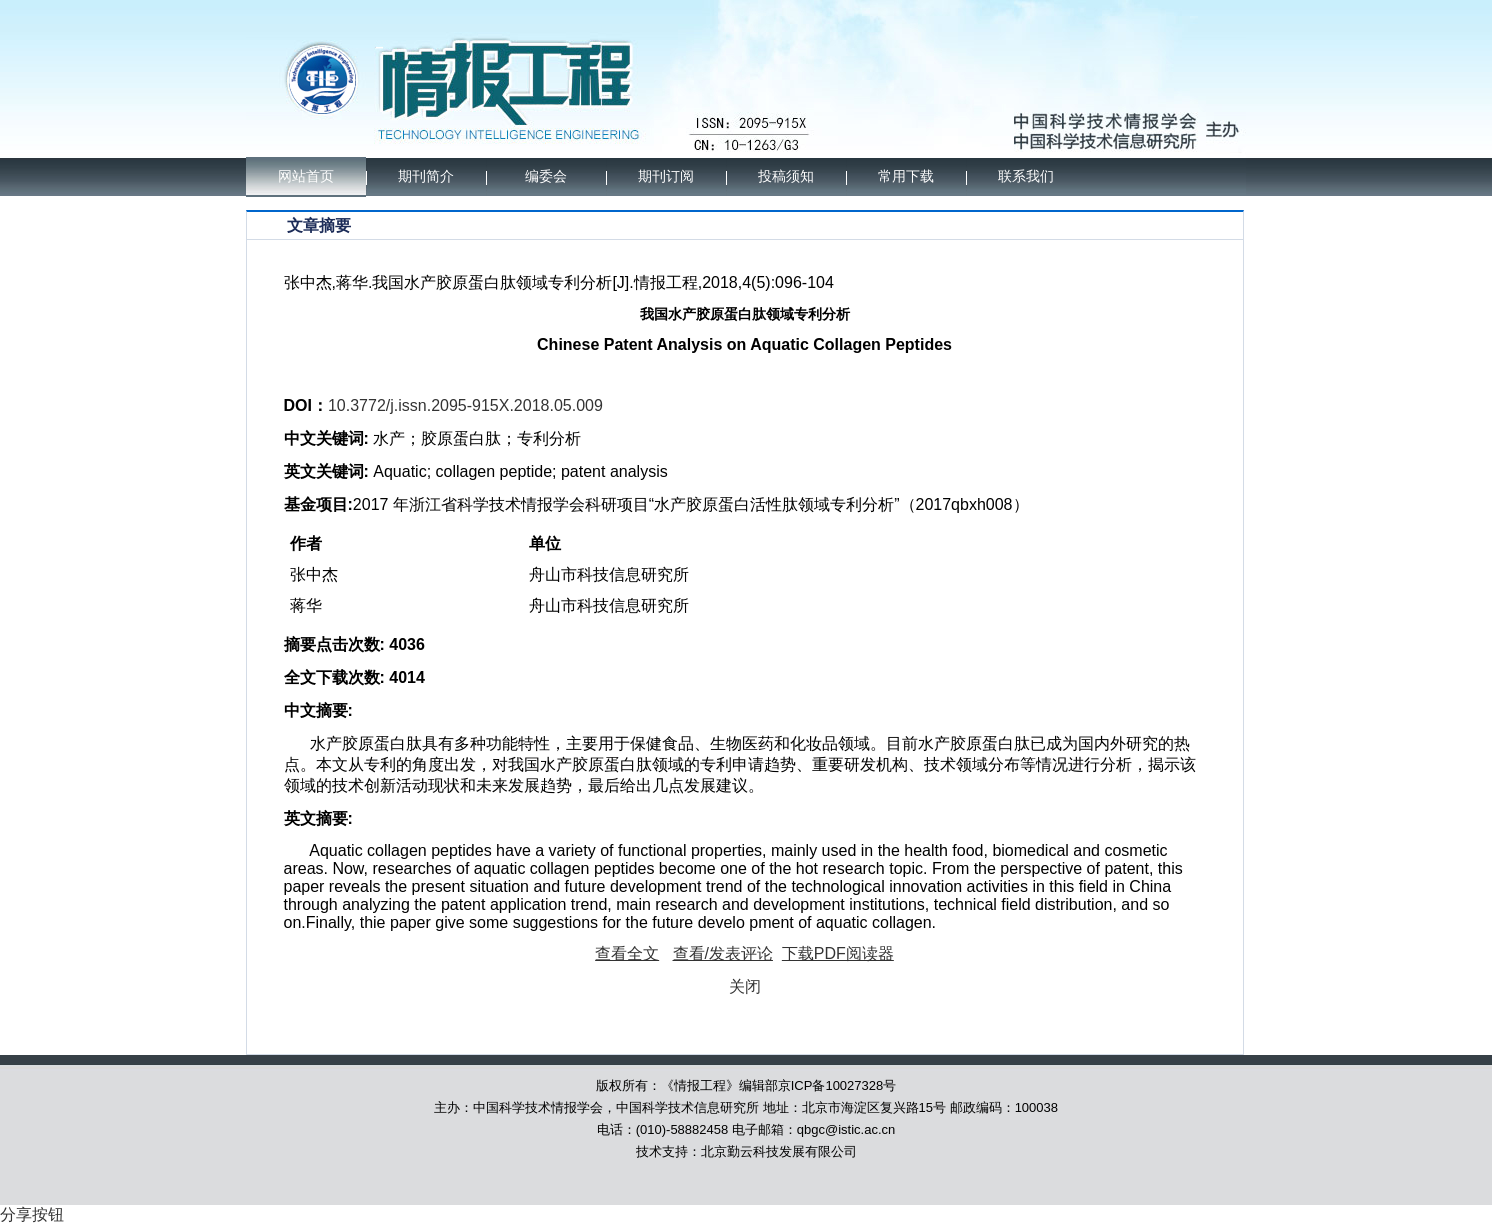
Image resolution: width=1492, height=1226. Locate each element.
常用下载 (906, 176)
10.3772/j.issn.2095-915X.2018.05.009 (465, 405)
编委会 (546, 176)
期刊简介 (426, 176)
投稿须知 (786, 176)
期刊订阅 (666, 176)
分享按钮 (32, 1214)
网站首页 (306, 176)
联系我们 (1026, 176)
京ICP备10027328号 (837, 1085)
